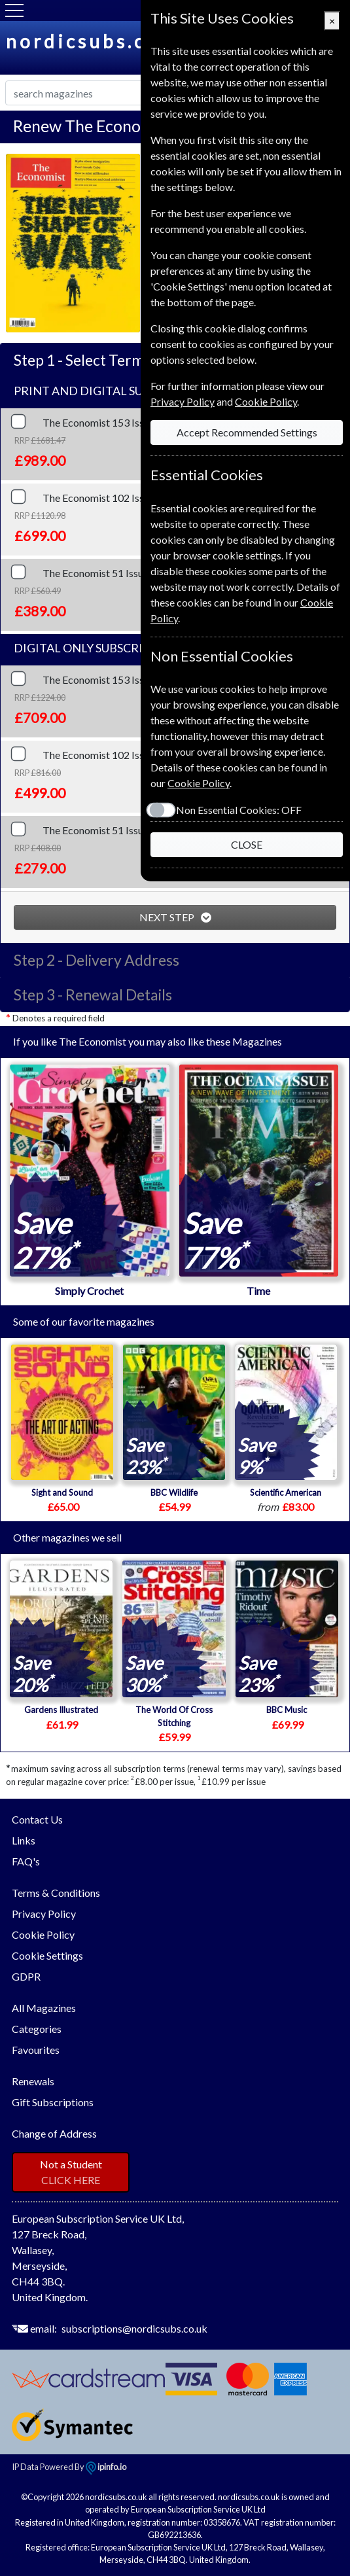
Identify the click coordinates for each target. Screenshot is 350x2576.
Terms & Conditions (56, 1892)
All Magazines (44, 2008)
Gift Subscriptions (53, 2102)
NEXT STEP (167, 917)
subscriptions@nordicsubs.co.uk (134, 2328)
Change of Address (54, 2133)
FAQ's (26, 1861)
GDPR (26, 1976)
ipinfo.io (106, 2466)
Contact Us (37, 1819)
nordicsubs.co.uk (99, 41)
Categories (36, 2028)
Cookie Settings (47, 1955)
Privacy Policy (44, 1913)
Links (23, 1840)
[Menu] (14, 10)
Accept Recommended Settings (247, 432)
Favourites (36, 2049)
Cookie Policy (43, 1934)
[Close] (332, 21)
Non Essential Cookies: (239, 809)
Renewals (33, 2081)
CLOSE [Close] (246, 844)
